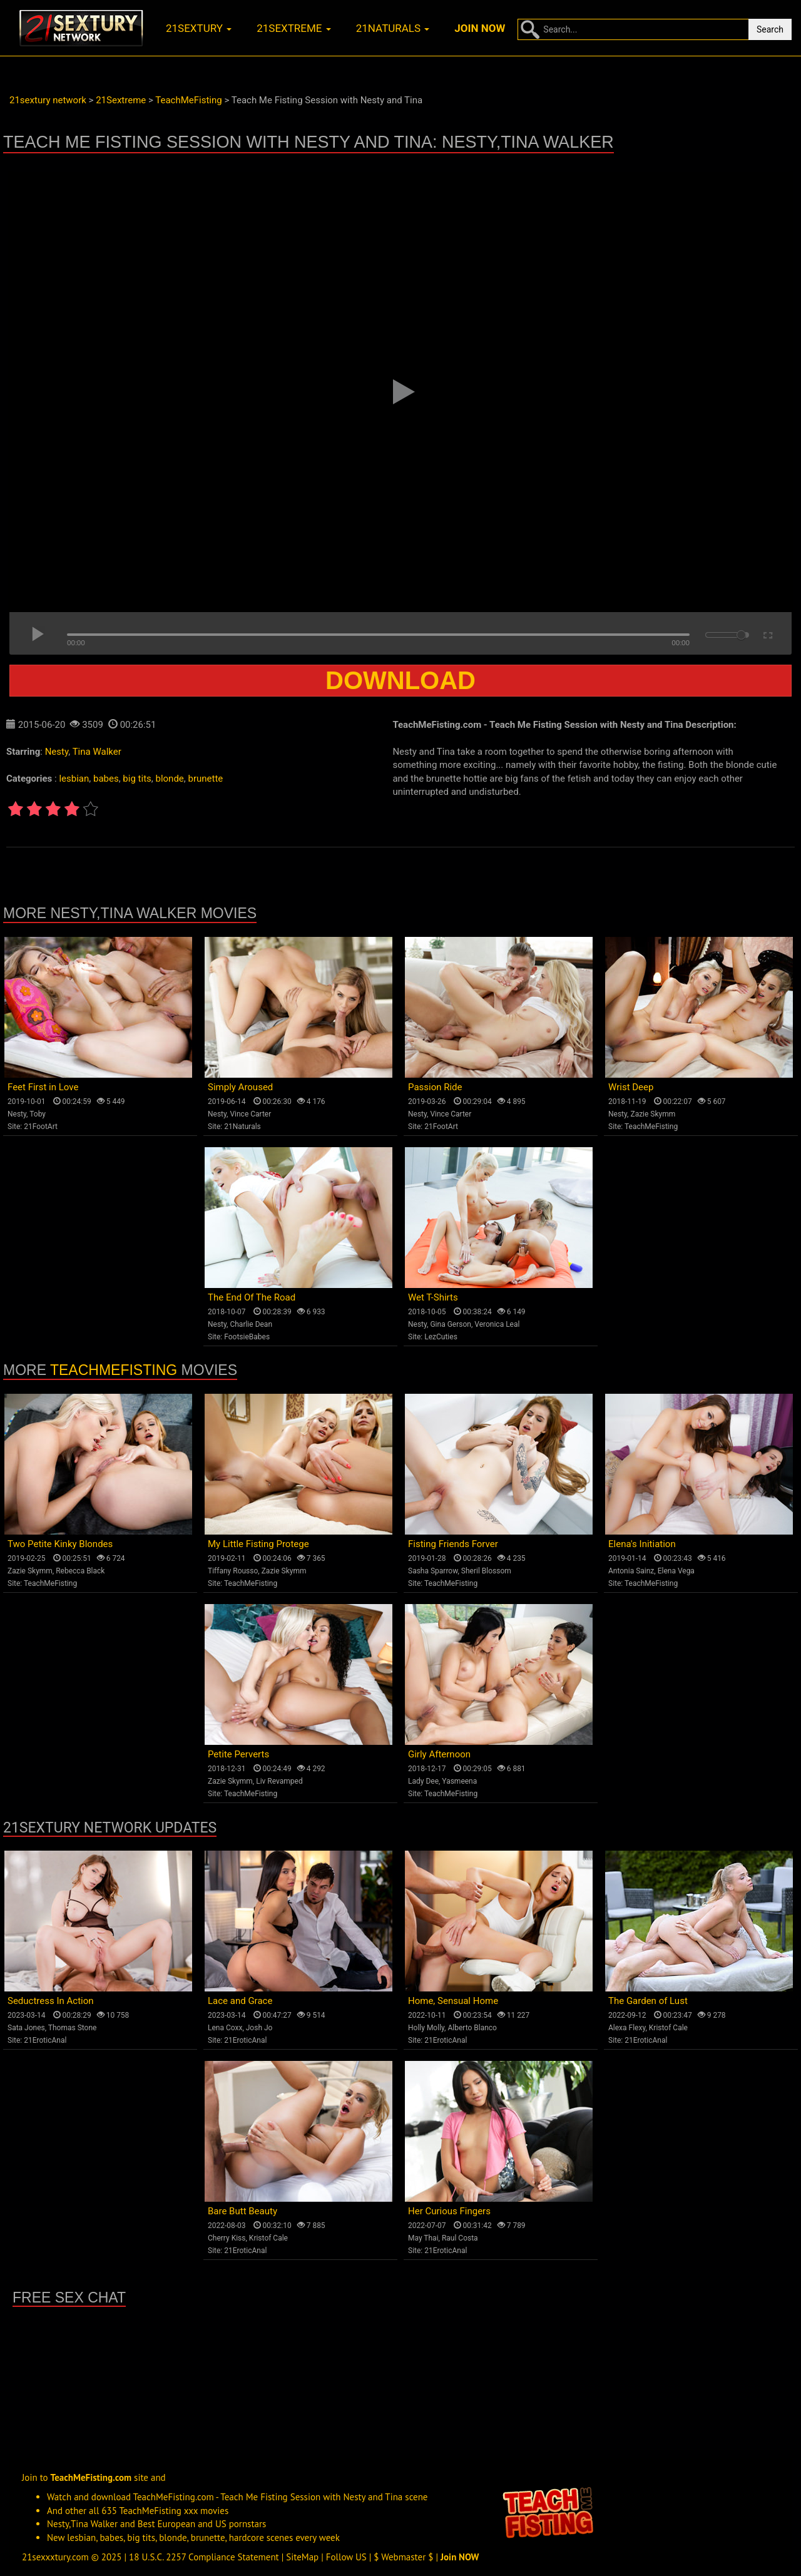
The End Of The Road (251, 1297)
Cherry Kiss (227, 2238)
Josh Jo (259, 2027)
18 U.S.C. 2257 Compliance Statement (204, 2557)
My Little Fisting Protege (258, 1544)
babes (106, 778)
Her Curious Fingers (449, 2211)
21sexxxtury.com (55, 2557)
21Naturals (242, 1126)
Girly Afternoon (439, 1754)
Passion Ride (435, 1087)
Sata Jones (26, 2027)
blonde (169, 778)
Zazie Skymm (652, 1114)
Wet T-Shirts (433, 1297)
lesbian (74, 778)
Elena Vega (676, 1571)
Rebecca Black (80, 1571)
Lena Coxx (225, 2027)
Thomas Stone (72, 2027)
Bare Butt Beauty (242, 2211)
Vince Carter (250, 1114)
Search (770, 29)
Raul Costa (460, 2238)
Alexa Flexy (626, 2027)
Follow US (346, 2557)
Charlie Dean (251, 1324)
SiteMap (302, 2557)
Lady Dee (423, 1781)
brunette (205, 778)
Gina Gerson (450, 1324)
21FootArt (41, 1126)
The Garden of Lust (648, 2000)
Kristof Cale (668, 2027)
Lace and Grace (240, 2000)
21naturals (393, 28)
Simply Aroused (240, 1087)
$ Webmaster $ (403, 2557)
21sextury (199, 28)
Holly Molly (426, 2027)
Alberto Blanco (472, 2027)
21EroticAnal (45, 2040)
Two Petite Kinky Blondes (60, 1544)
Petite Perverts (238, 1754)
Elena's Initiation (642, 1544)
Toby (37, 1114)
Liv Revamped (279, 1781)
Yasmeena (459, 1781)
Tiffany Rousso (233, 1571)
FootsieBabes (247, 1336)
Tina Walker (97, 751)
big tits (137, 778)
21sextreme (294, 28)
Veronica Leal (496, 1324)
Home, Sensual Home (453, 2000)
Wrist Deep (630, 1087)
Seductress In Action (51, 2000)
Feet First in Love (43, 1087)
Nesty (57, 751)
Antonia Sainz (631, 1571)
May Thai (423, 2238)
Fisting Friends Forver (453, 1544)
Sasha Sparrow (433, 1571)
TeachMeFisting (651, 1126)
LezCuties (440, 1336)
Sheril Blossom (486, 1571)
